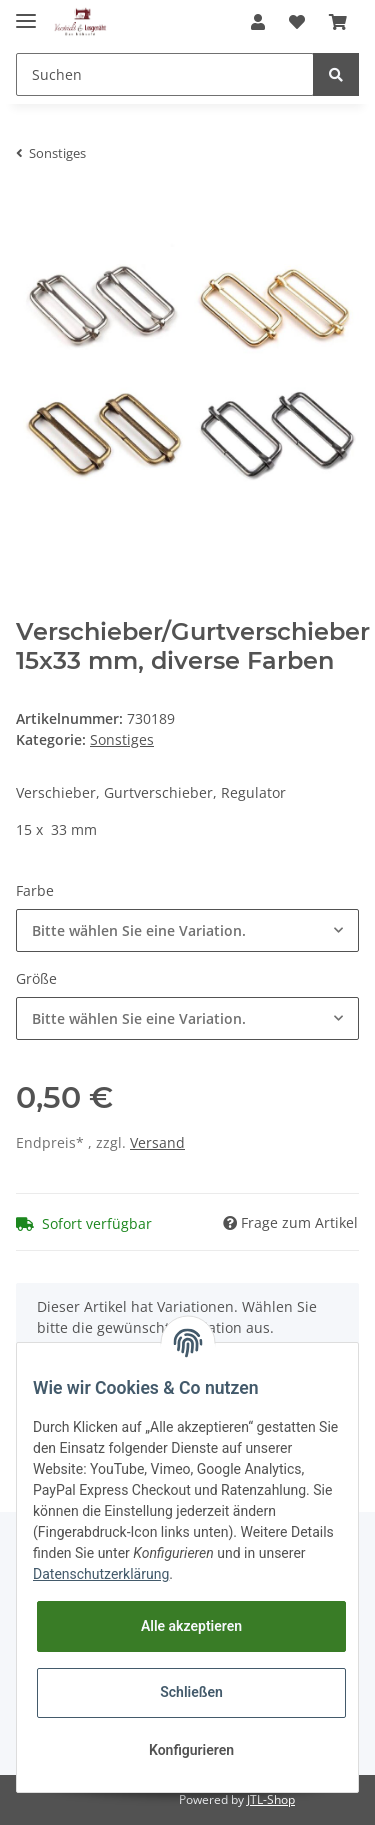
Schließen (191, 1692)
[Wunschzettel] (297, 22)
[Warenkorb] (338, 22)
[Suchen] (165, 74)
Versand (157, 1142)
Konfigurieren (191, 1750)
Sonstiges (122, 739)
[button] (258, 22)
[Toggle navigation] (26, 12)
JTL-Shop (271, 1799)
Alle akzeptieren (191, 1626)
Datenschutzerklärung (101, 1574)
